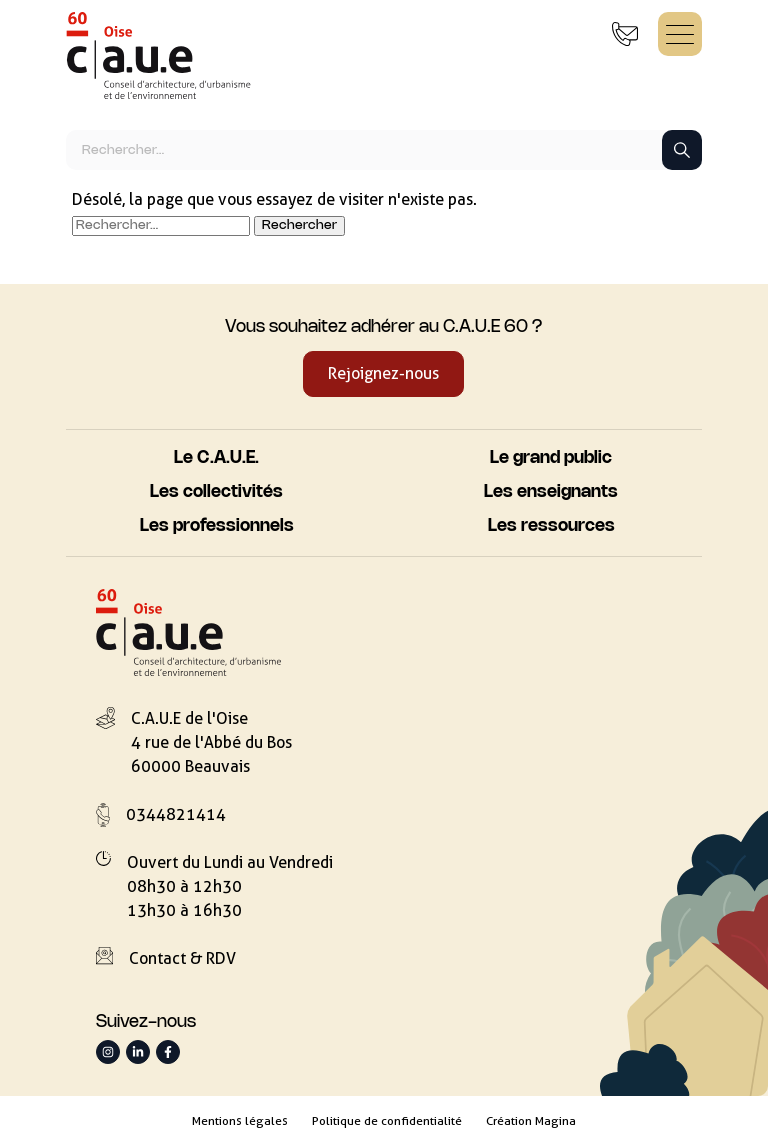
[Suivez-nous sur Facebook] (168, 1052)
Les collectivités (216, 492)
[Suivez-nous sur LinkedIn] (138, 1052)
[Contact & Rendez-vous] (625, 34)
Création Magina (531, 1121)
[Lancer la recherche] (682, 150)
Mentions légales (240, 1121)
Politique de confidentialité (387, 1121)
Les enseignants (551, 492)
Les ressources (551, 526)
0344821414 (176, 814)
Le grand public (551, 458)
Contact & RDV (182, 958)
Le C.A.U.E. (216, 458)
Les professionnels (217, 526)
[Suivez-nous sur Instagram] (108, 1052)
